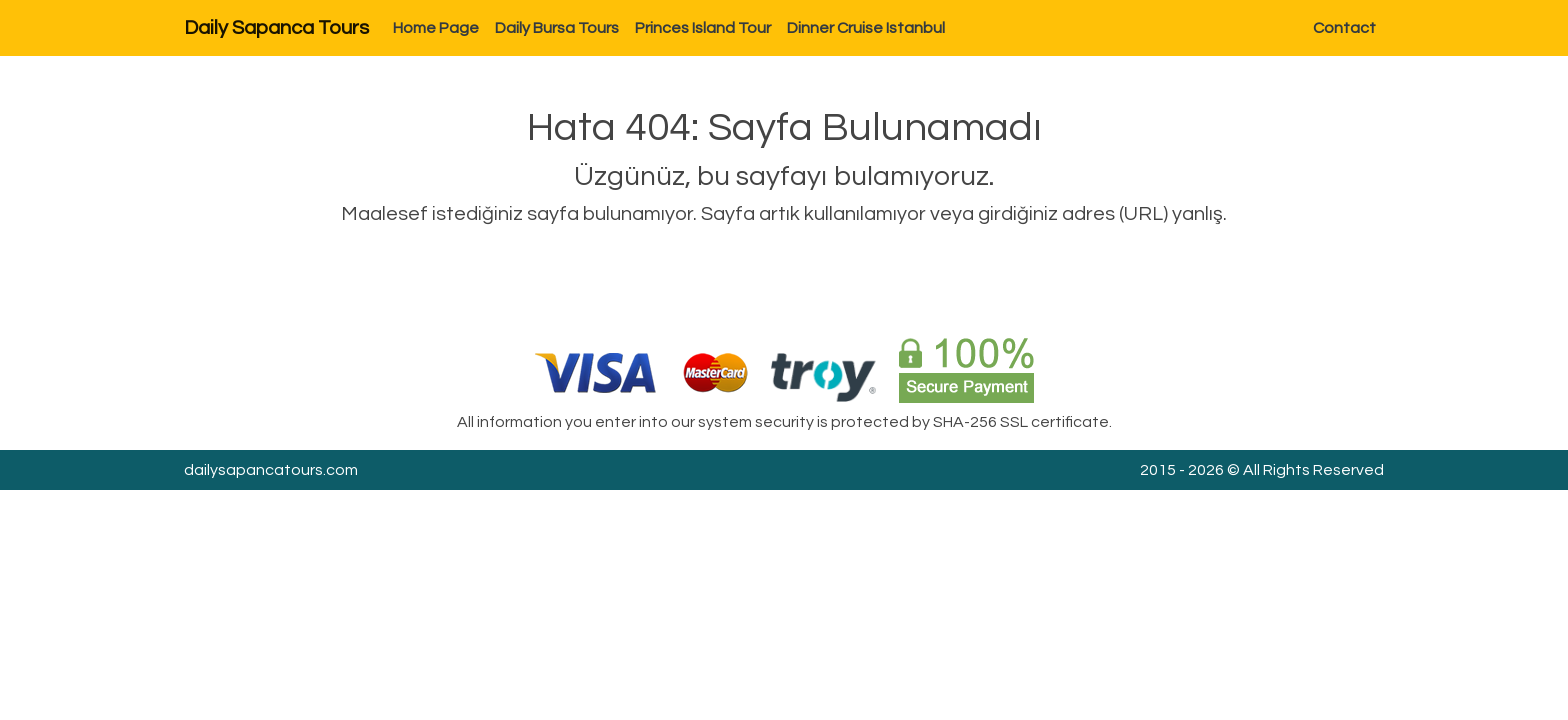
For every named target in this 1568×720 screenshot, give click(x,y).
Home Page (436, 28)
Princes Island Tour (703, 28)
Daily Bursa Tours (557, 28)
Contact (1344, 28)
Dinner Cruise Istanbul (866, 28)
